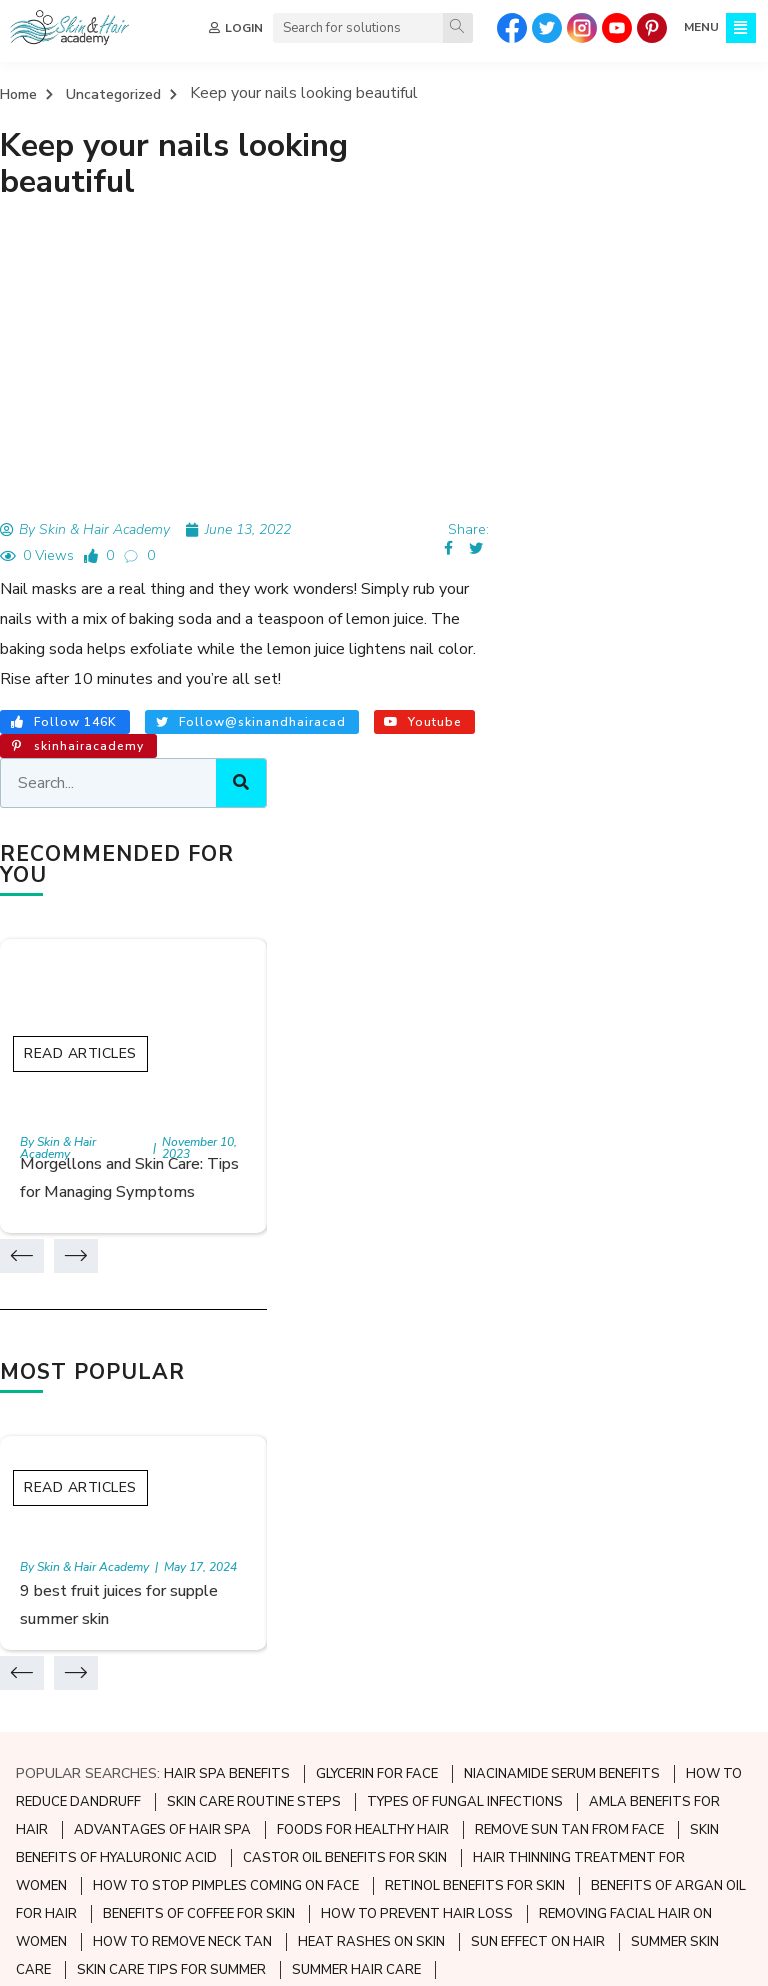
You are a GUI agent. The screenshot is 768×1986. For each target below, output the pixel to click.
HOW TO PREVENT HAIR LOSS (417, 1309)
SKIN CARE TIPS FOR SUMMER (171, 1365)
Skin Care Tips (313, 1728)
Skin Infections (314, 1694)
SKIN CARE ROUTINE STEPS (254, 1197)
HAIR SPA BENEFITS (227, 1169)
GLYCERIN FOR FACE (377, 1169)
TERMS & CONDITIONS (359, 1958)
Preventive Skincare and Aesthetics (384, 1626)
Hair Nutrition (562, 1660)
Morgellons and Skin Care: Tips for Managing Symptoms (633, 549)
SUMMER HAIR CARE (356, 1365)
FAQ (31, 1728)
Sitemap (45, 1694)
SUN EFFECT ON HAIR (538, 1337)
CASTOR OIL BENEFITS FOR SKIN (345, 1253)
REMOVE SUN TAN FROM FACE (569, 1225)
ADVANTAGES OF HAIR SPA (162, 1225)
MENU (699, 28)
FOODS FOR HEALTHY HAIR (363, 1225)
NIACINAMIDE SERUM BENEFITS (562, 1169)
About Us (49, 1626)
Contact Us (55, 1762)
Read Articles (602, 398)
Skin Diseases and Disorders (359, 1660)
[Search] (456, 28)
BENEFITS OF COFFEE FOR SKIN (199, 1309)
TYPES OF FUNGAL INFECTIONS (465, 1197)
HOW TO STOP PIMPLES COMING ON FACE (226, 1281)
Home (18, 95)
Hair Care (548, 1626)
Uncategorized (113, 95)
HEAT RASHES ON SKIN (371, 1337)
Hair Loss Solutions (580, 1694)
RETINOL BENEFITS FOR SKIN (475, 1281)
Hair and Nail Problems (592, 1728)
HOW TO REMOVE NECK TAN (182, 1337)
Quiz (32, 1660)
